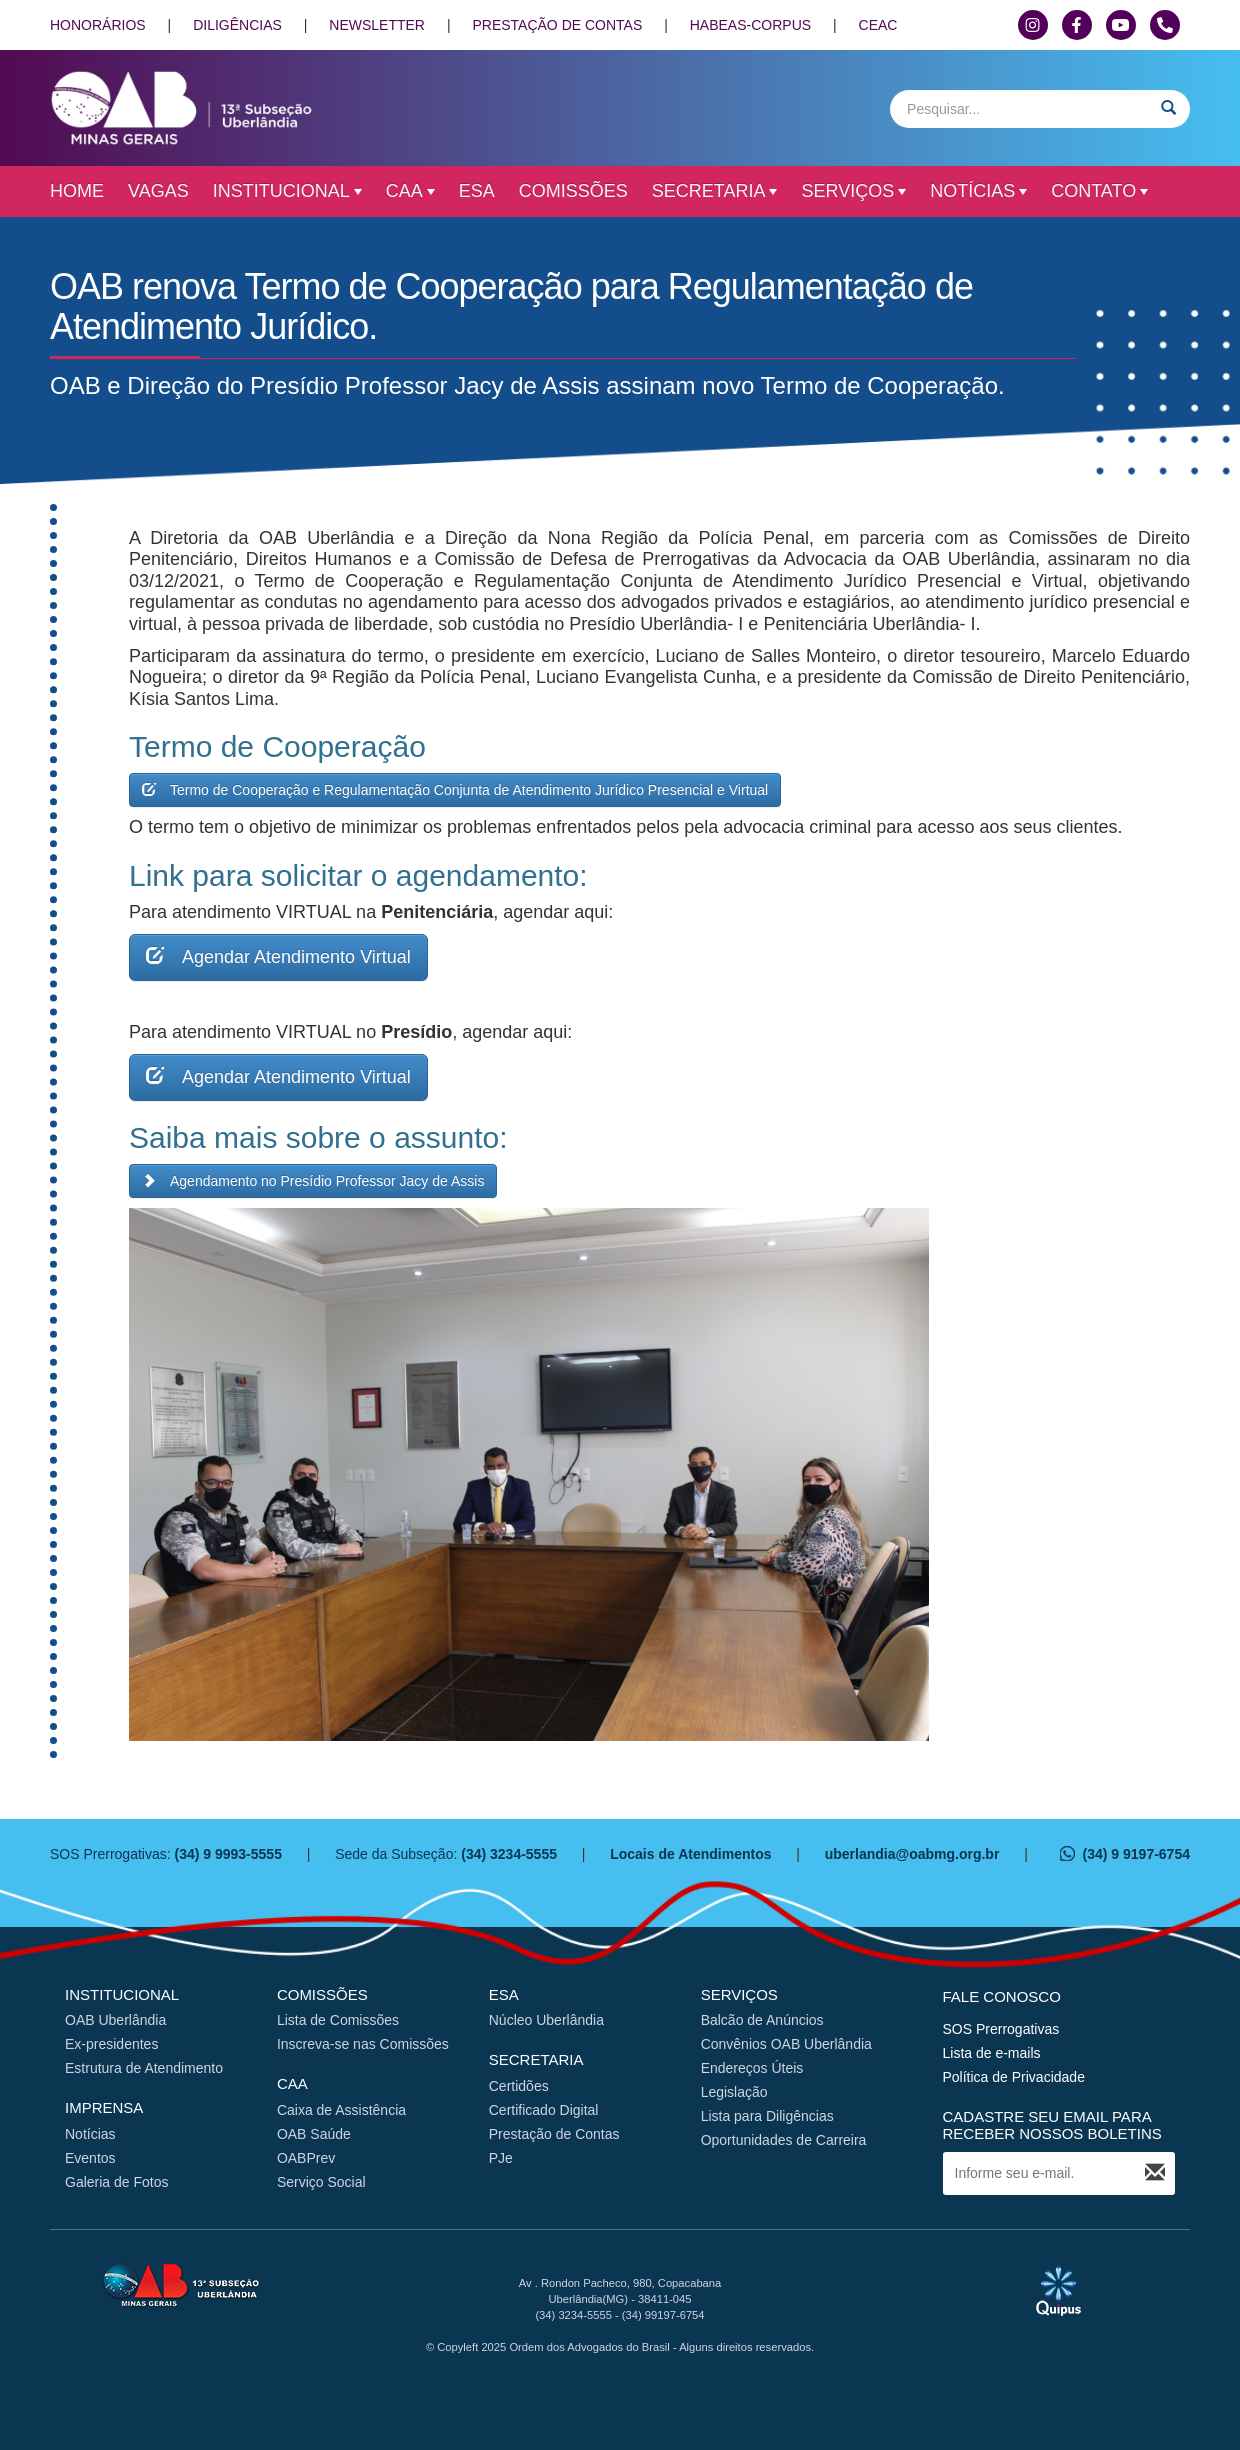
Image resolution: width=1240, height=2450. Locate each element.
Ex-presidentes (111, 2044)
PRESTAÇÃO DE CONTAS (557, 25)
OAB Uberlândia (115, 2020)
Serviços (853, 191)
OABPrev (306, 2158)
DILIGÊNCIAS (237, 25)
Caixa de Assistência (341, 2110)
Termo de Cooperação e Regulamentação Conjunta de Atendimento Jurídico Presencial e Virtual (455, 789)
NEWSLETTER (377, 25)
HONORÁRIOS (98, 25)
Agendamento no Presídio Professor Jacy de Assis (313, 1180)
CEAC (878, 25)
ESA (477, 191)
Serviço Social (321, 2182)
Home (77, 191)
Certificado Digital (544, 2110)
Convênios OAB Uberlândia (786, 2044)
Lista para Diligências (767, 2116)
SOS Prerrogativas (1001, 2029)
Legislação (734, 2092)
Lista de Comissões (338, 2020)
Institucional (287, 191)
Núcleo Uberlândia (546, 2020)
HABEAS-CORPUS (750, 25)
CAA (410, 191)
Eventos (90, 2158)
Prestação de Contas (554, 2134)
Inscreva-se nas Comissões (363, 2044)
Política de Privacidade (1014, 2077)
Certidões (519, 2086)
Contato (1099, 191)
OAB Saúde (314, 2134)
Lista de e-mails (992, 2053)
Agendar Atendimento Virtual (278, 955)
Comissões (573, 191)
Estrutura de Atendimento (144, 2068)
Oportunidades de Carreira (784, 2140)
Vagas (158, 191)
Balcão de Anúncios (762, 2020)
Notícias (978, 191)
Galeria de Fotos (117, 2182)
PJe (501, 2158)
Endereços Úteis (752, 2068)
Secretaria (715, 191)
